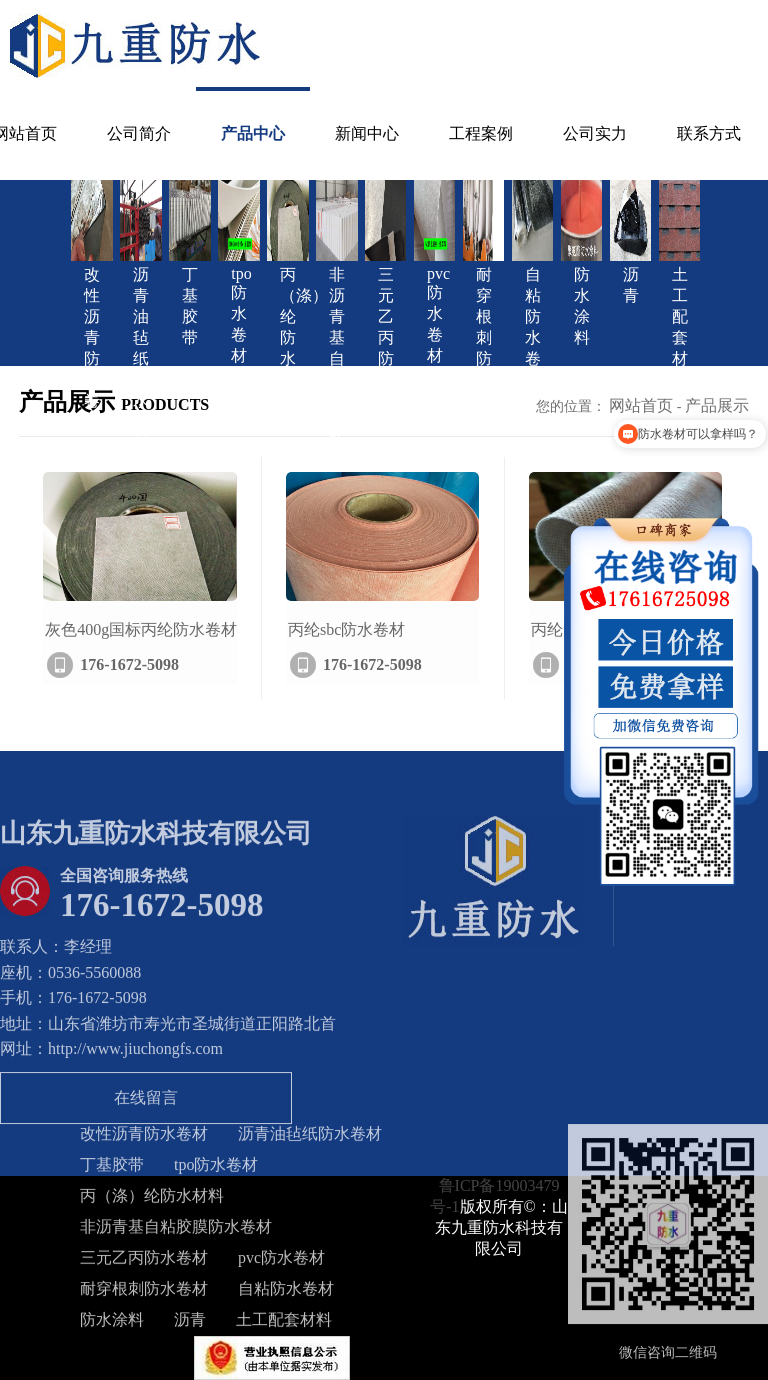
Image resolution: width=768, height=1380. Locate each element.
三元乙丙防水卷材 (144, 1262)
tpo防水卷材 (216, 1169)
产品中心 (253, 133)
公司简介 (139, 133)
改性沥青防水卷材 (144, 1138)
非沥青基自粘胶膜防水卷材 (176, 1231)
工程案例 (481, 133)
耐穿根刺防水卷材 (144, 1293)
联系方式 (709, 133)
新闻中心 (367, 133)
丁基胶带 (112, 1169)
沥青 (190, 1324)
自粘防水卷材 (286, 1293)
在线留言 (146, 1102)
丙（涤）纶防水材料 (152, 1200)
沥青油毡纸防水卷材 (310, 1138)
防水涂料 (112, 1324)
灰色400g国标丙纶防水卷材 (141, 651)
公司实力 (595, 133)
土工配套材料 (284, 1324)
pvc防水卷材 (281, 1262)
